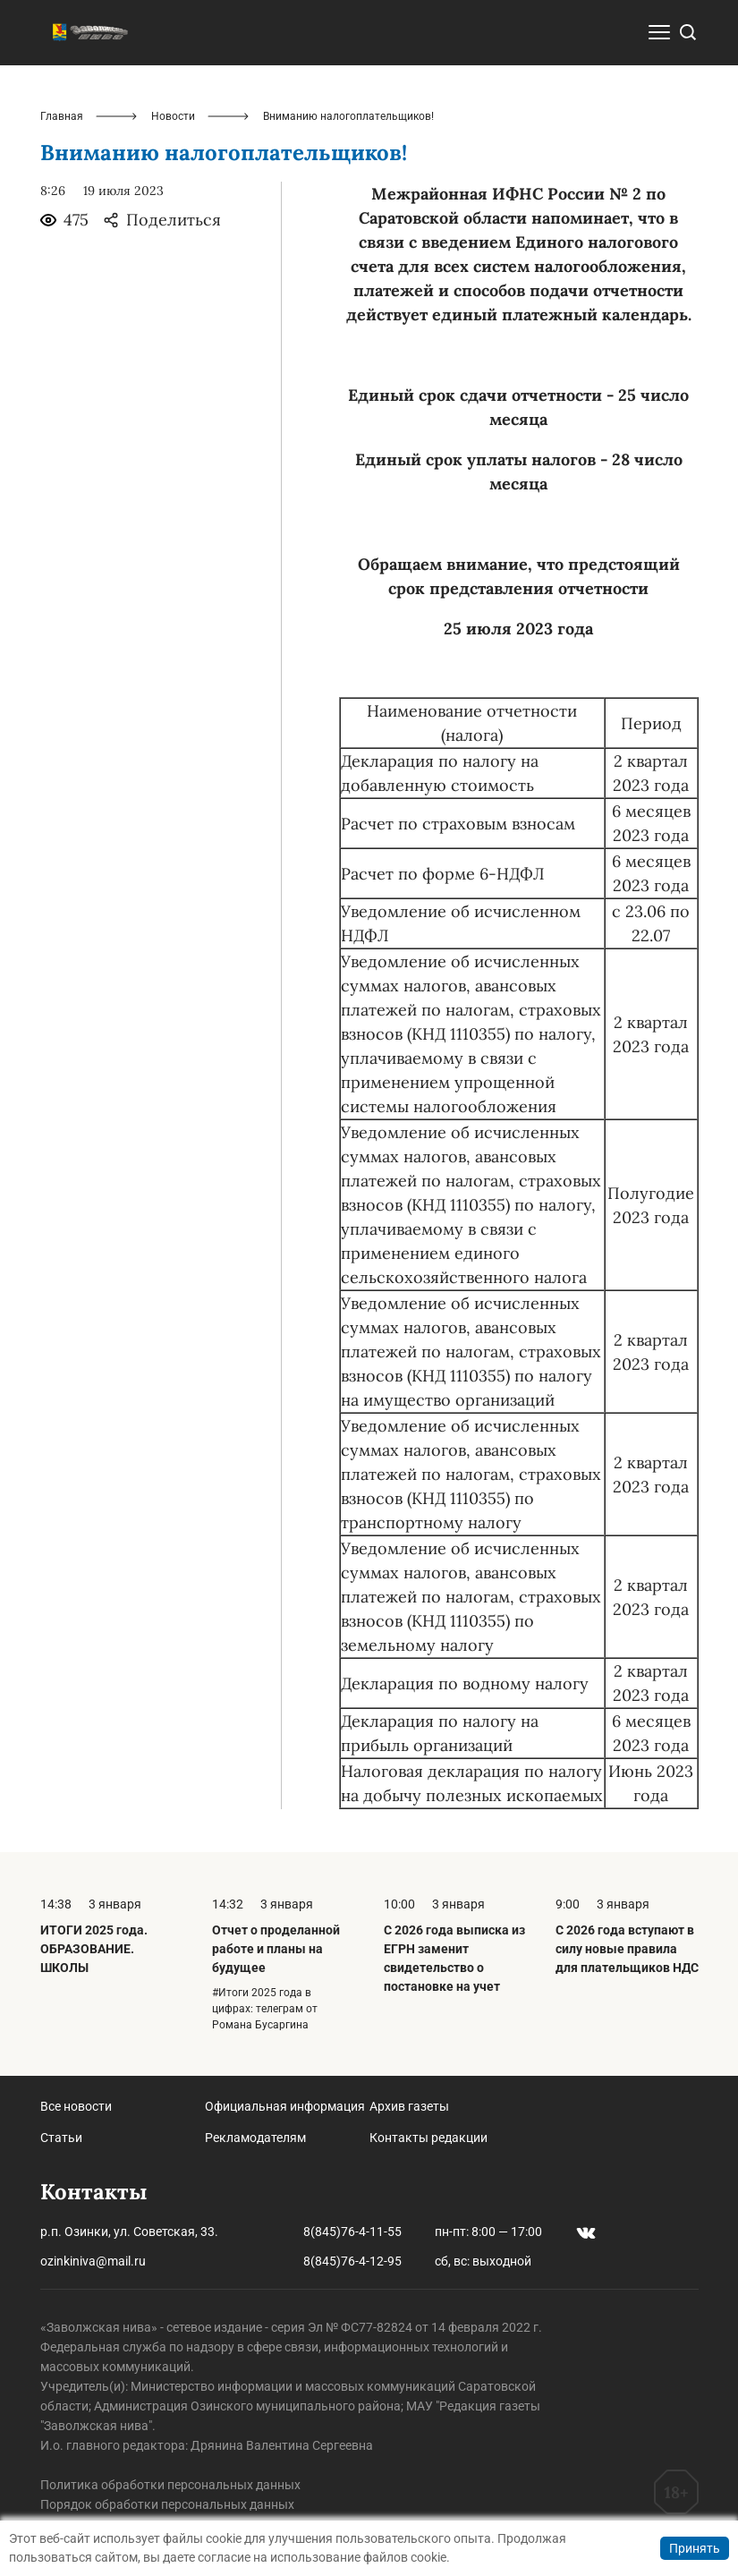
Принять (694, 2548)
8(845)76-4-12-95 (352, 2261)
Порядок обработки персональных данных (167, 2504)
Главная (61, 116)
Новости (173, 116)
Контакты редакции (428, 2137)
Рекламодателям (255, 2137)
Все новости (76, 2106)
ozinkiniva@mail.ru (93, 2261)
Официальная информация (285, 2106)
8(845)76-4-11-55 (352, 2231)
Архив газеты (409, 2106)
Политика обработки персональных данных (170, 2485)
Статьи (61, 2137)
